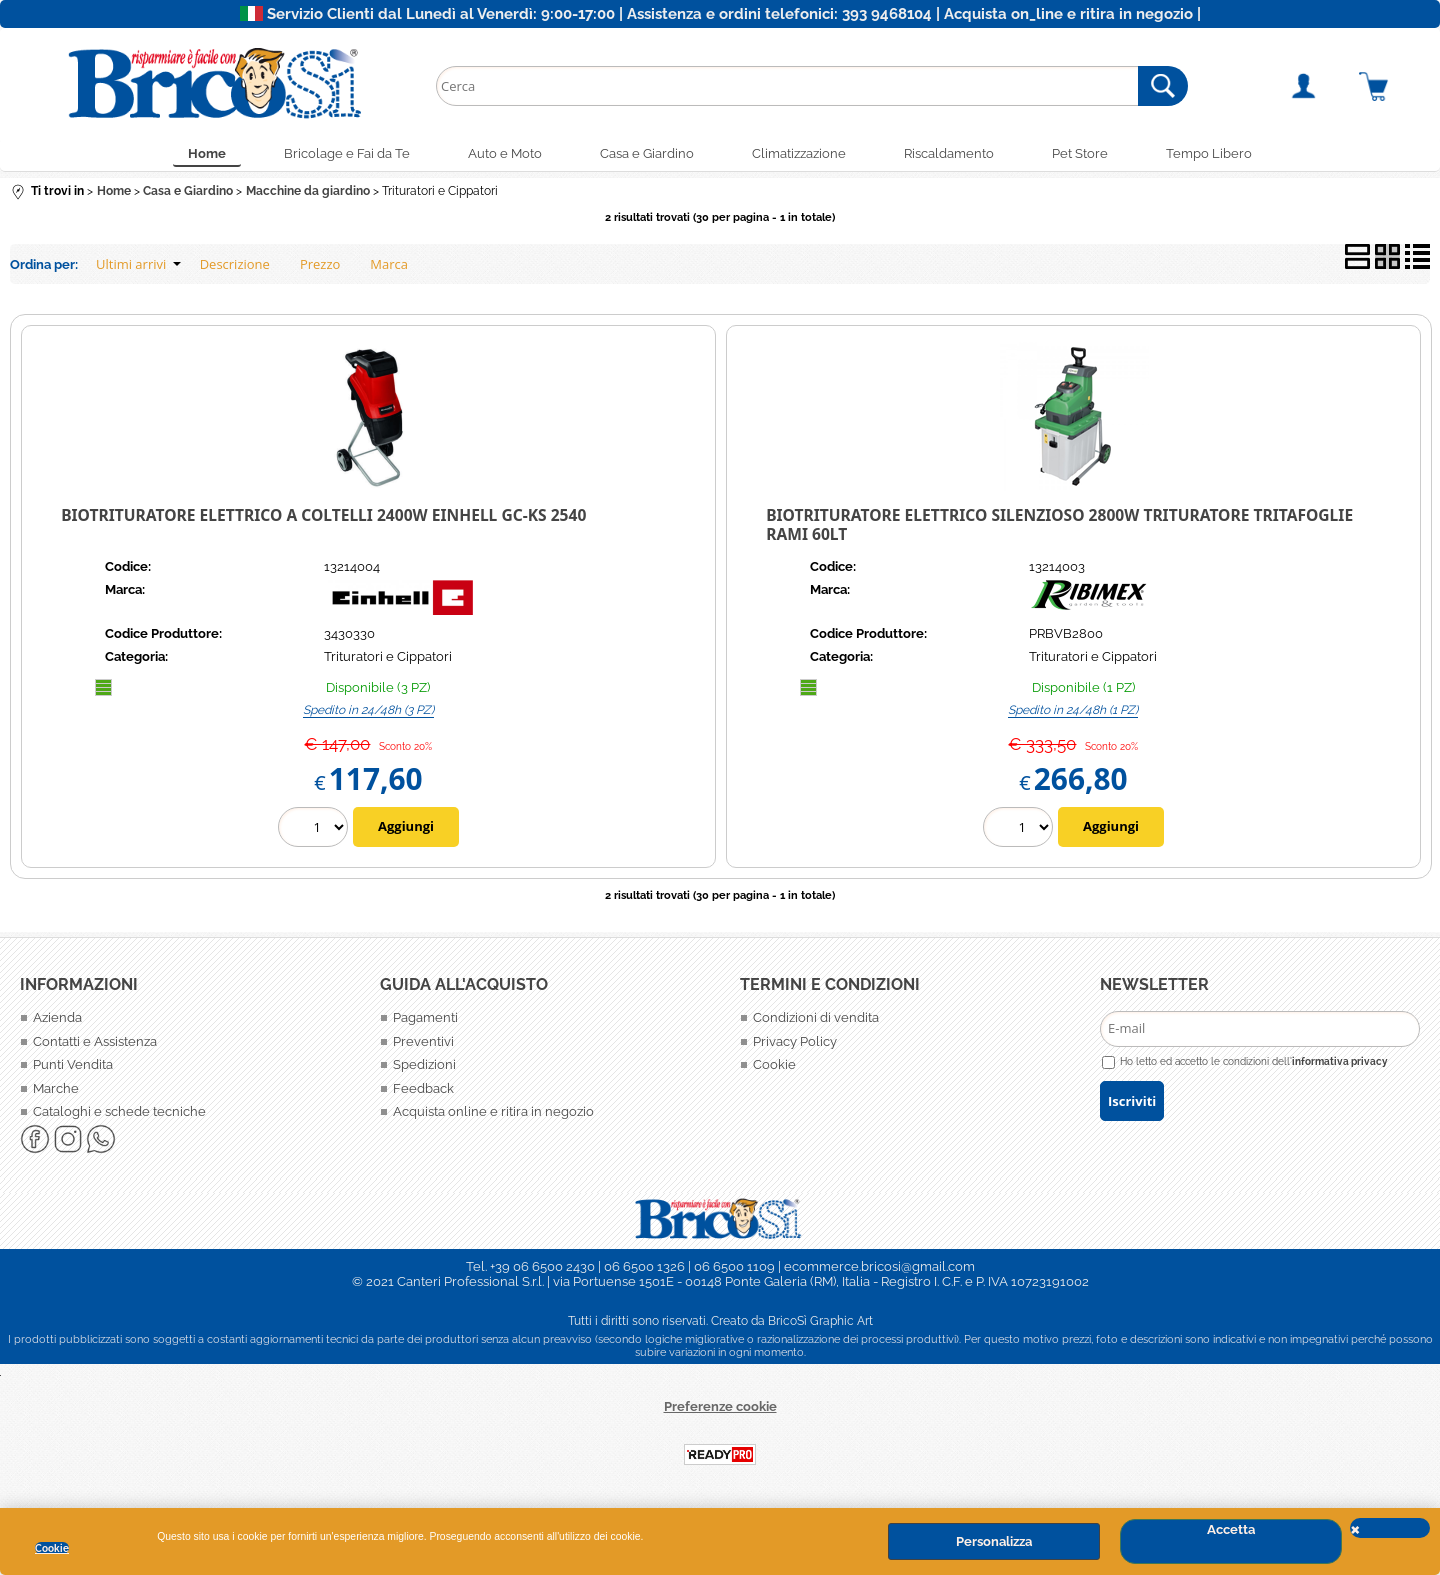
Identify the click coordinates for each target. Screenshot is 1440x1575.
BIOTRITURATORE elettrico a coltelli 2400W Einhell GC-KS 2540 (323, 517)
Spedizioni (424, 1066)
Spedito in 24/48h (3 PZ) (368, 711)
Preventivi (423, 1042)
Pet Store (1085, 154)
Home (200, 154)
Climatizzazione (800, 154)
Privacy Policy (795, 1042)
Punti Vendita (73, 1066)
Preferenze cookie (720, 1407)
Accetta (1231, 1529)
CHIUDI (1390, 1528)
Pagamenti (425, 1019)
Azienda (57, 1019)
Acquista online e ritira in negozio (493, 1113)
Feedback (423, 1089)
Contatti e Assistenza (95, 1042)
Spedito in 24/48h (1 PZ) (1073, 711)
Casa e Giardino (646, 154)
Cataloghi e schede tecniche (119, 1113)
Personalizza (994, 1541)
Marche (56, 1089)
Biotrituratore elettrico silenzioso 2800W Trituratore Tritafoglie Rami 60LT (1059, 526)
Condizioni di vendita (816, 1019)
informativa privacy (1340, 1062)
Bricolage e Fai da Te (342, 154)
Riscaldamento (952, 154)
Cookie (52, 1548)
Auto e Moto (502, 154)
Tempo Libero (1216, 154)
